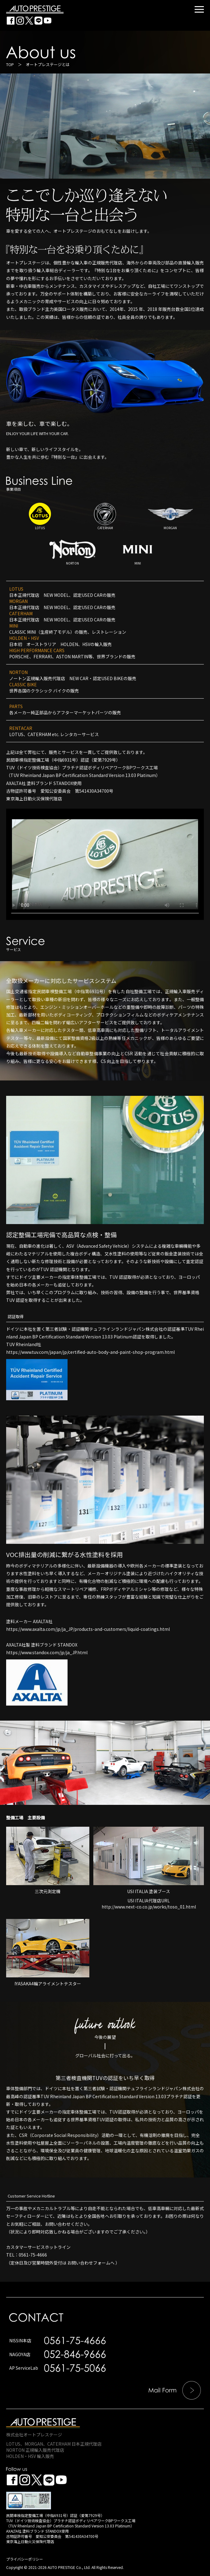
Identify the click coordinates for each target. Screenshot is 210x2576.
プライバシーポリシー (24, 2559)
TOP (10, 64)
